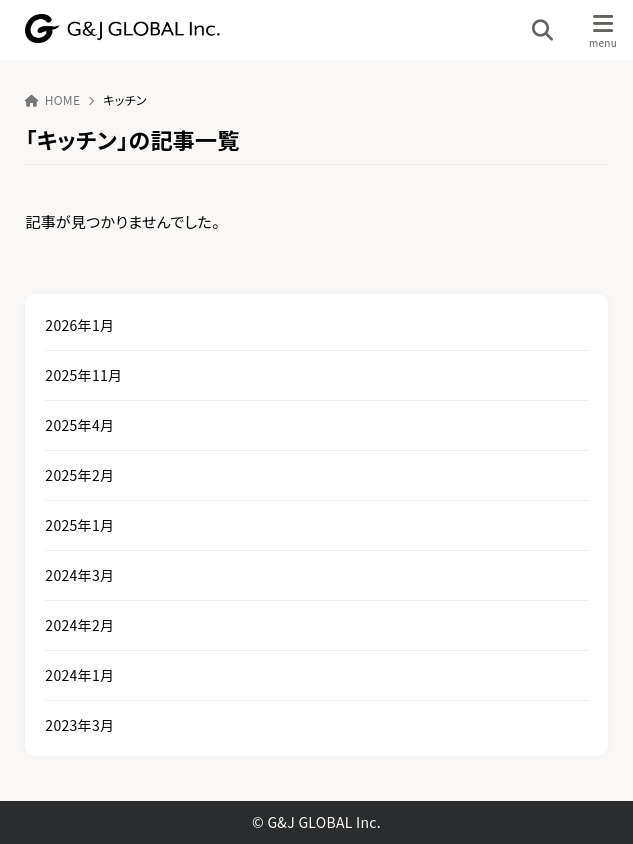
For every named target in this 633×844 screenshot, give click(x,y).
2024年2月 (79, 625)
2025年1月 (79, 525)
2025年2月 (79, 475)
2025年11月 (83, 375)
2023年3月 (79, 725)
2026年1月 (79, 325)
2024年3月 (79, 575)
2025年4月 (79, 425)
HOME (52, 99)
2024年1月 (79, 675)
